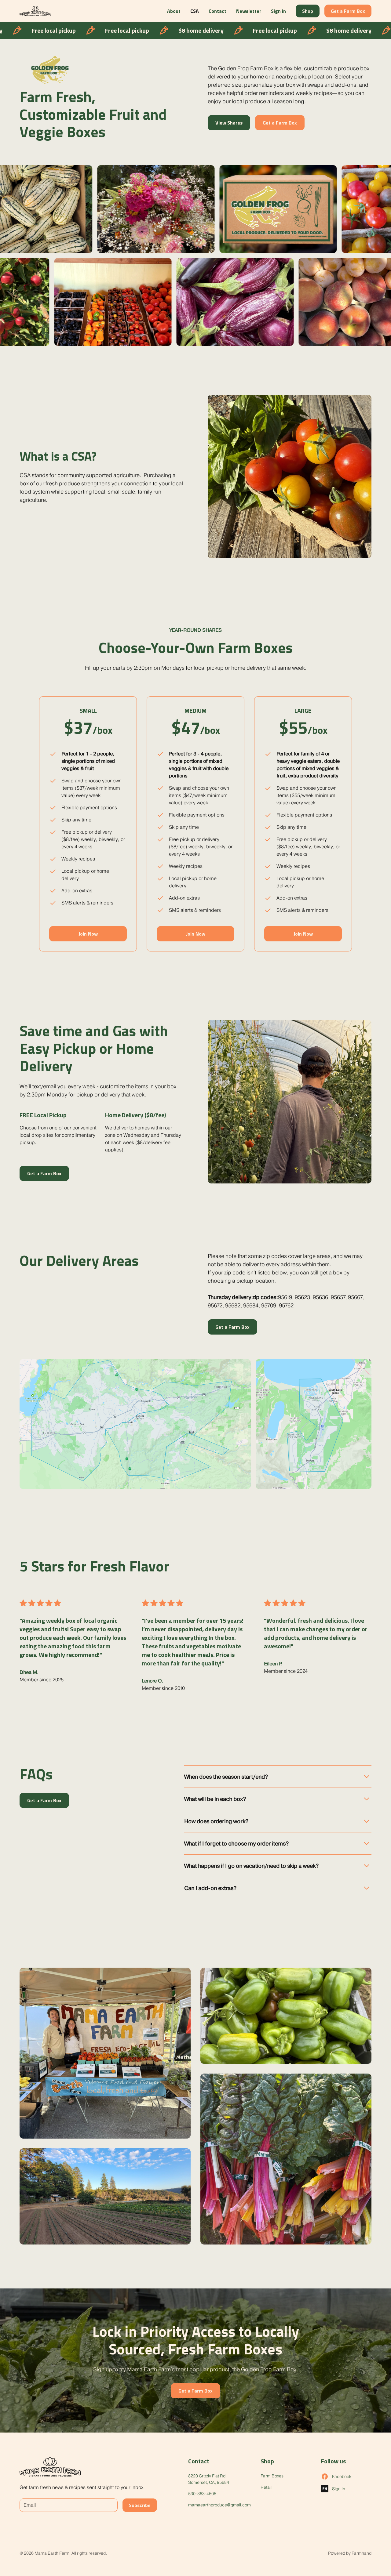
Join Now (88, 933)
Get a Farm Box (348, 11)
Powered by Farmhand (349, 2553)
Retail (266, 2487)
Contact (217, 11)
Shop (307, 11)
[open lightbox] (105, 2053)
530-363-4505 (202, 2493)
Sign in (278, 11)
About (174, 11)
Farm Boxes (272, 2475)
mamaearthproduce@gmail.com (219, 2504)
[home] (35, 11)
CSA (194, 11)
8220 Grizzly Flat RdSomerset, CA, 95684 (208, 2479)
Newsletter (248, 11)
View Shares (229, 122)
